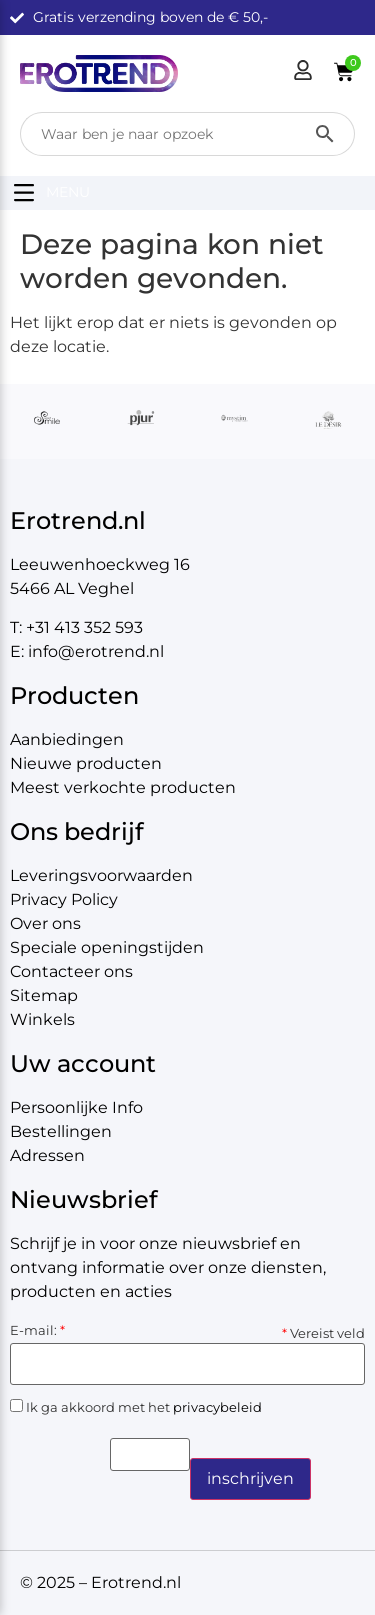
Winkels (42, 1019)
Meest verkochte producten (123, 787)
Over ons (45, 923)
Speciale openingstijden (107, 947)
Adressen (47, 1155)
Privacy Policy (64, 899)
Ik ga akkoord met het (136, 1406)
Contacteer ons (71, 971)
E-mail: (37, 1330)
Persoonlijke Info (76, 1107)
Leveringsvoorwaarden (101, 875)
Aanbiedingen (67, 739)
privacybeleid (217, 1407)
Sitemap (44, 995)
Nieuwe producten (86, 763)
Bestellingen (61, 1131)
